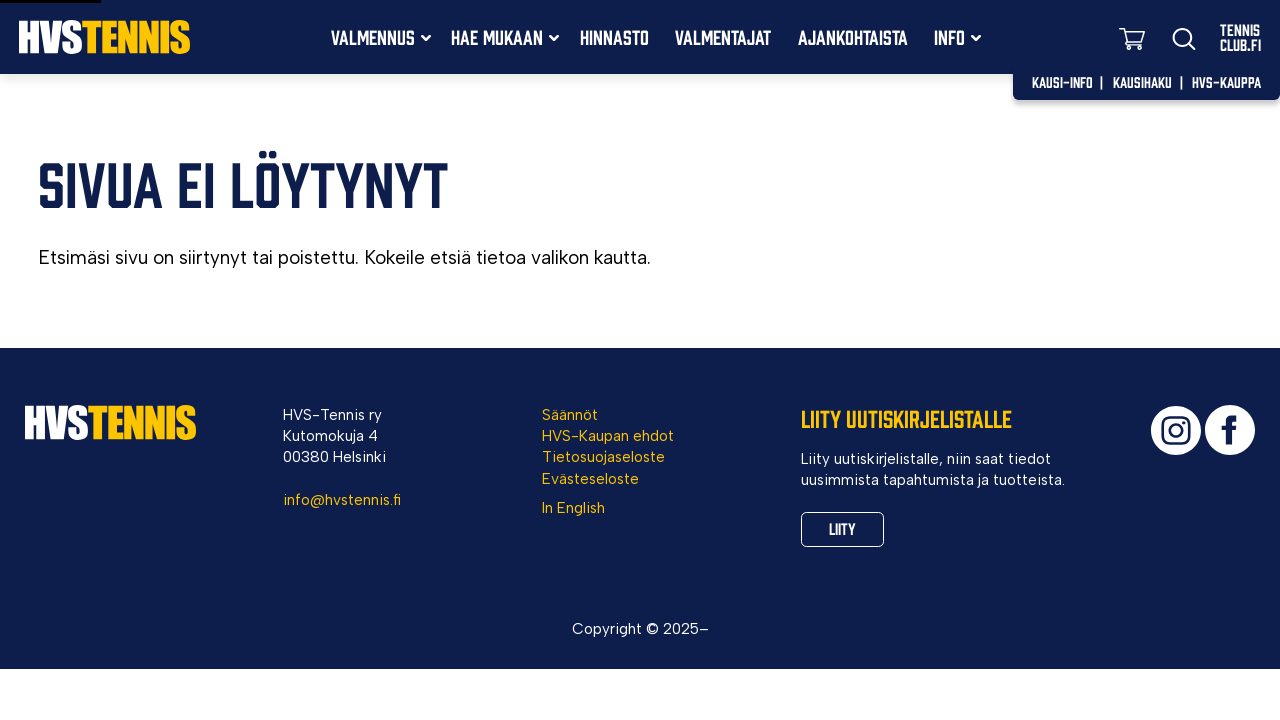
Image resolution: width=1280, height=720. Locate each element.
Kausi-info (1062, 81)
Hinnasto (614, 36)
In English (573, 508)
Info (949, 36)
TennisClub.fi (1240, 37)
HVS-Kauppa (1226, 81)
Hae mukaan (497, 36)
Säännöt (570, 415)
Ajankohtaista (853, 36)
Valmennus (373, 36)
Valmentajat (723, 36)
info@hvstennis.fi (342, 500)
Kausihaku (1142, 81)
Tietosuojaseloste (603, 457)
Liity (845, 530)
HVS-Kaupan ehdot (608, 436)
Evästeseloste (590, 479)
